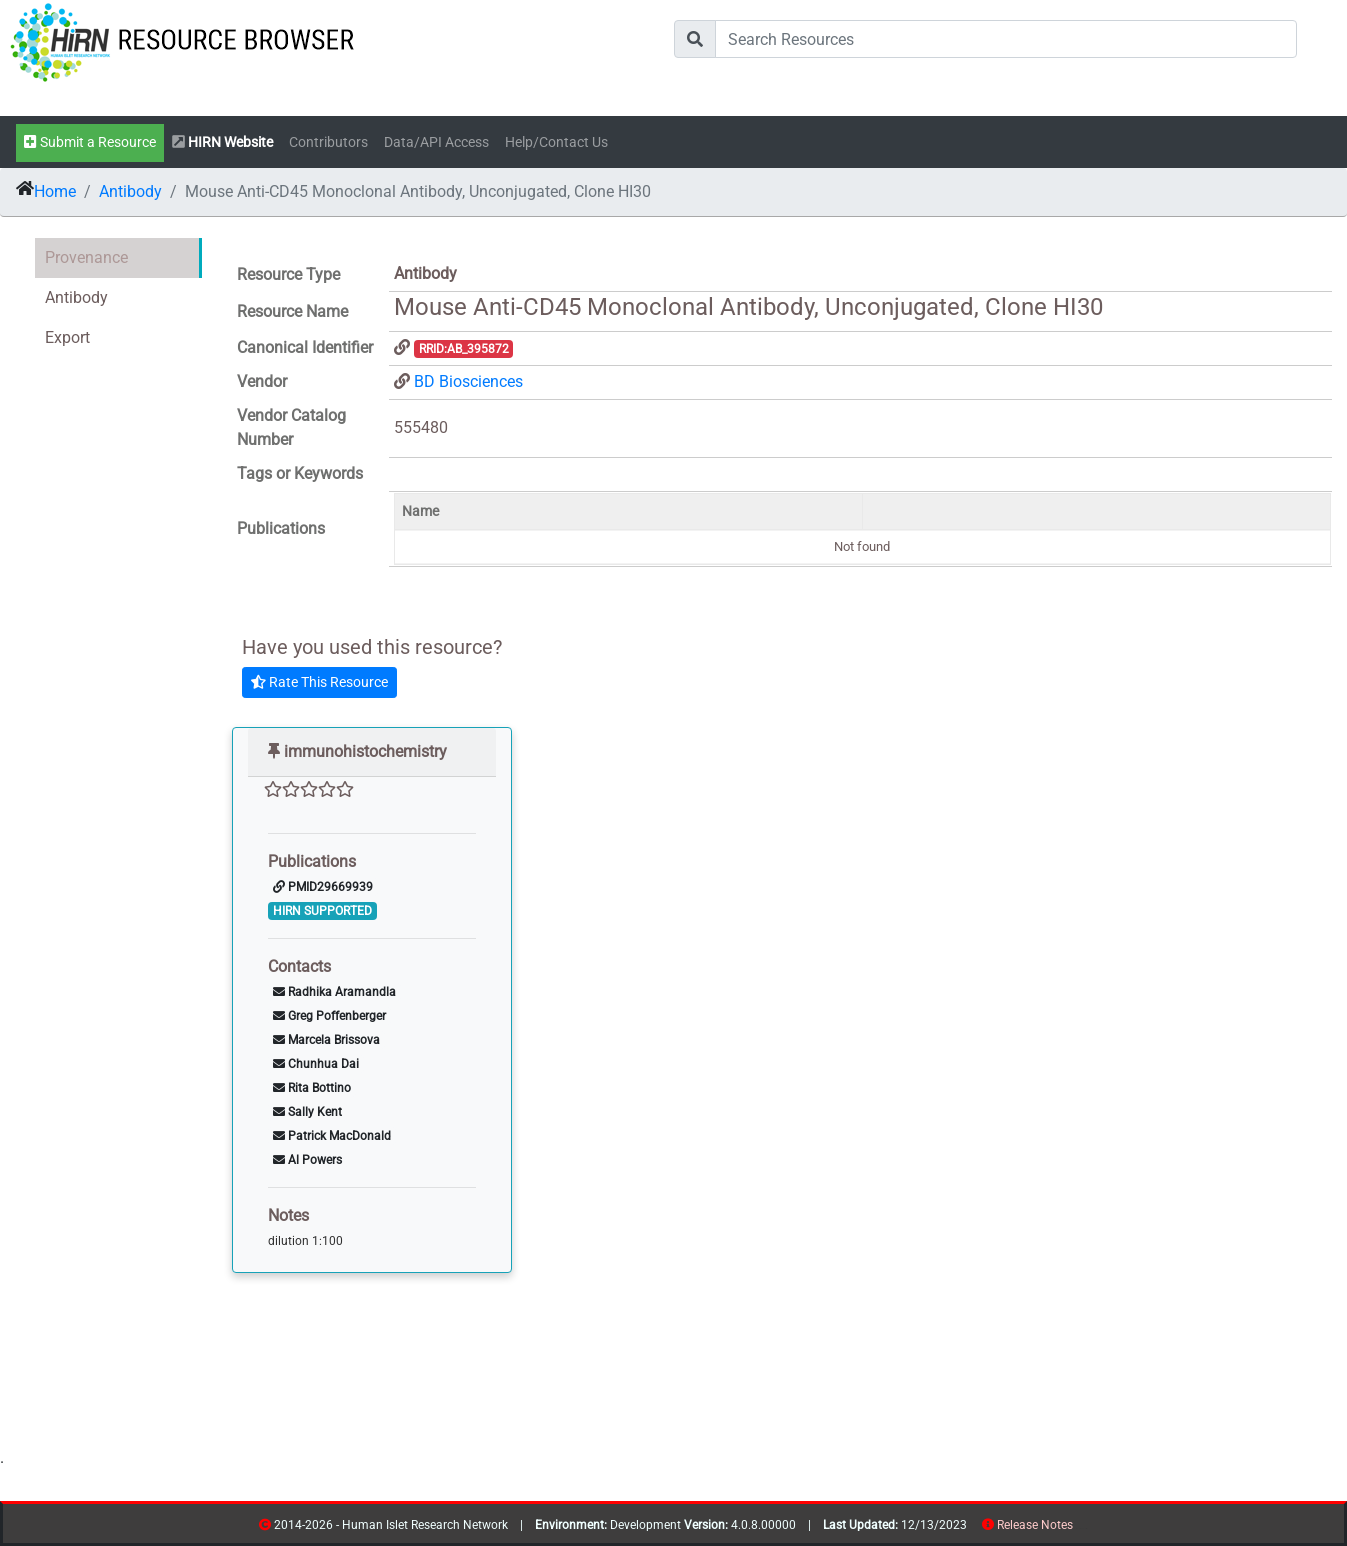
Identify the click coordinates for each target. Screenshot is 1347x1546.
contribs (1085, 1528)
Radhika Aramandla (334, 992)
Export (67, 337)
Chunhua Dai (316, 1064)
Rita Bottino (312, 1088)
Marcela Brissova (326, 1040)
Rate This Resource (319, 682)
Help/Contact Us (556, 142)
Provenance (86, 257)
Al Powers (307, 1160)
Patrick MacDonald (332, 1136)
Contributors (328, 142)
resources (1079, 1528)
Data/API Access (436, 142)
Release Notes (1035, 1525)
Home (55, 191)
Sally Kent (307, 1112)
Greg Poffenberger (329, 1016)
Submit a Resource (90, 142)
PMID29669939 (323, 887)
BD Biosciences (468, 381)
